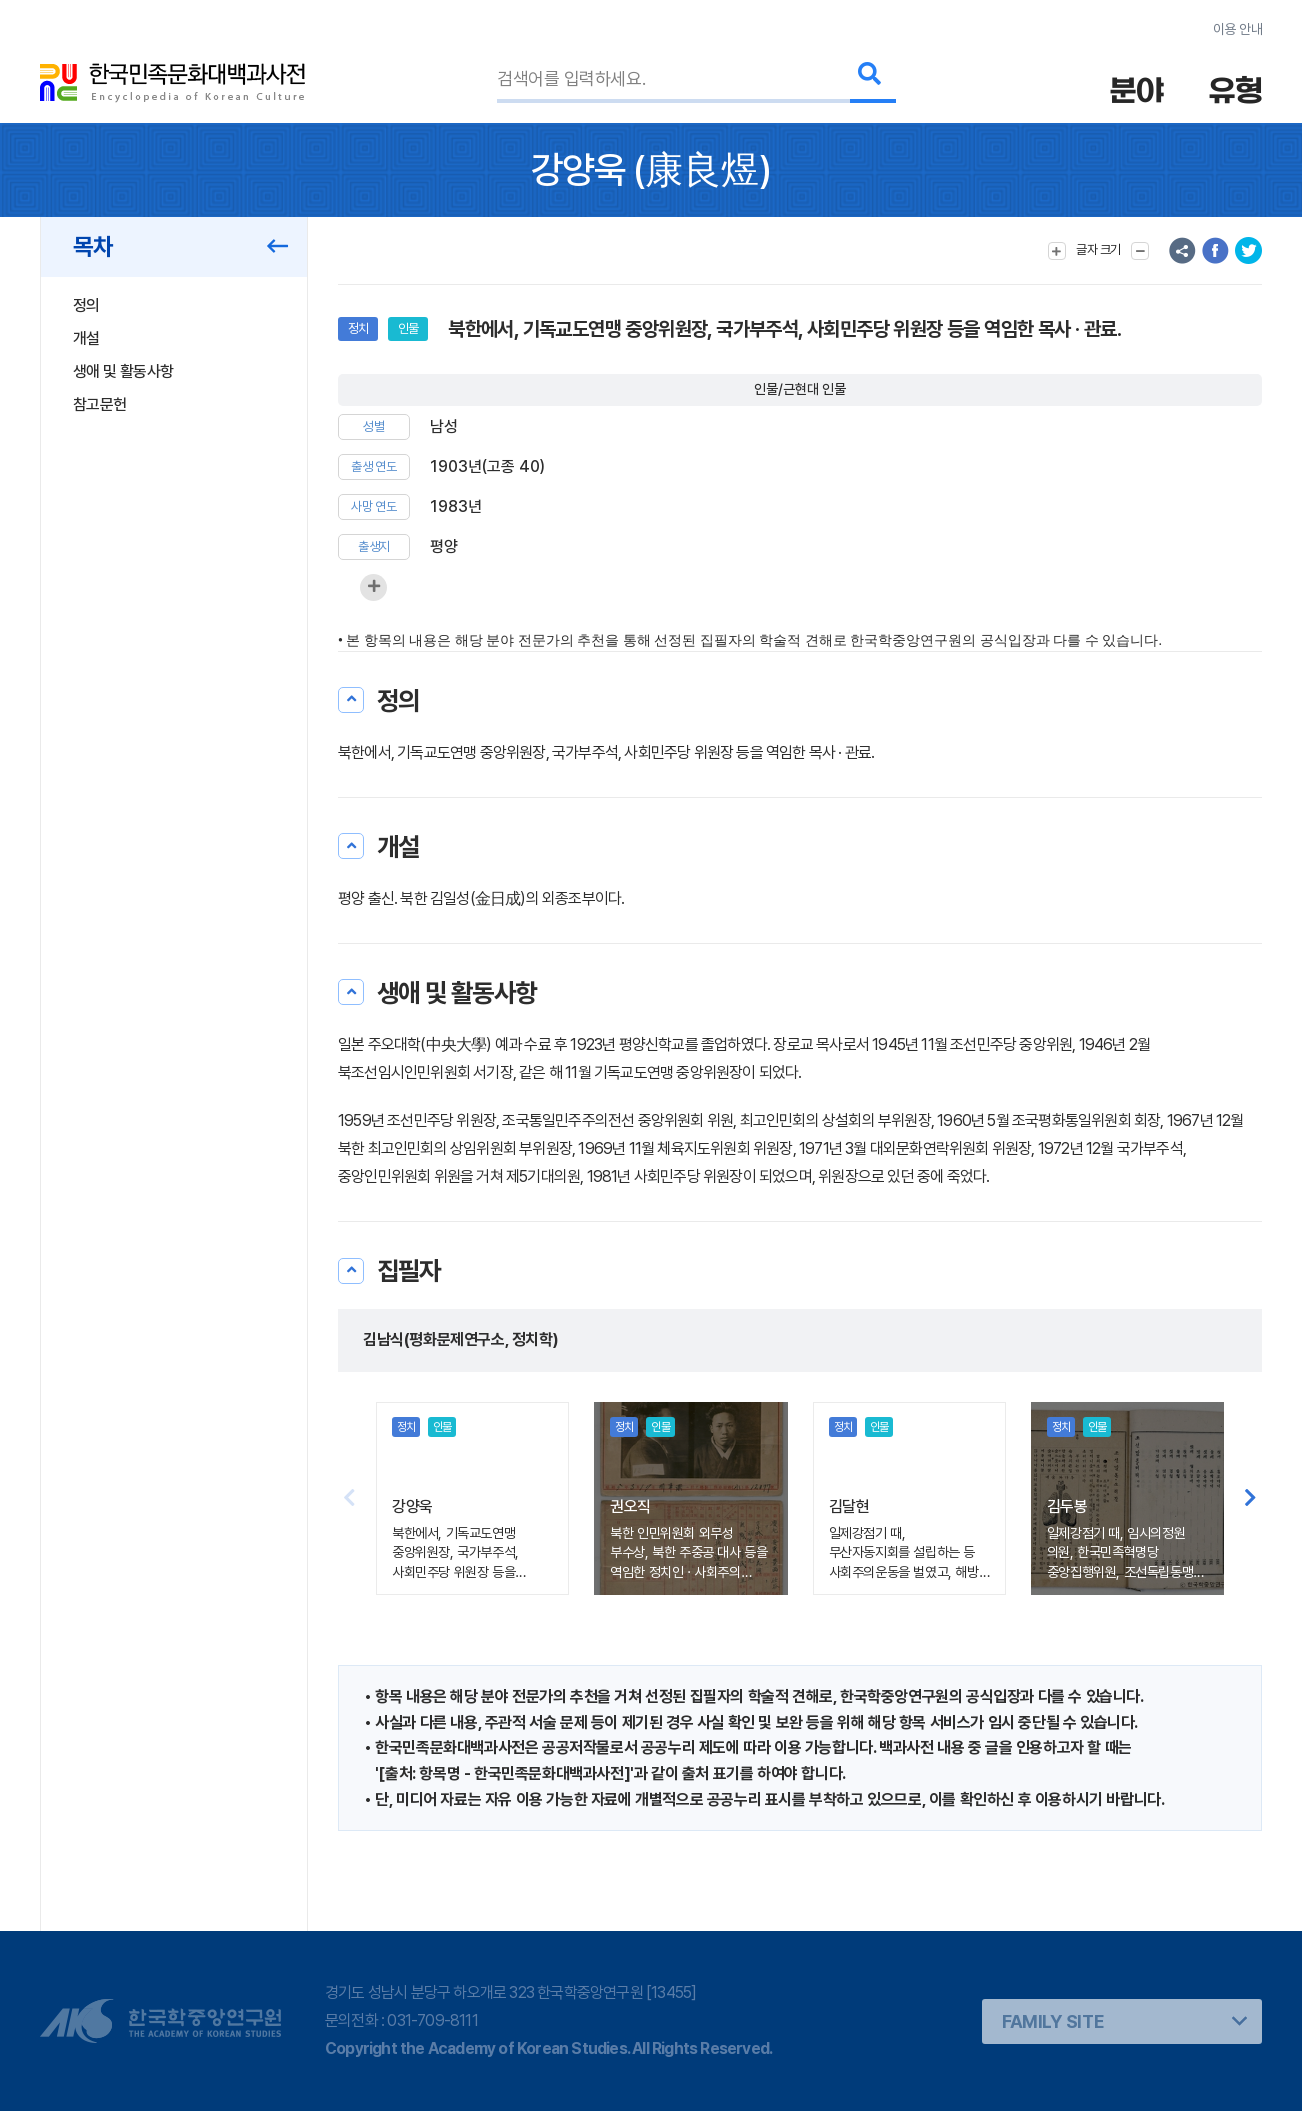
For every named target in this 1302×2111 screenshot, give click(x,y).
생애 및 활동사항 (123, 371)
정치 (358, 328)
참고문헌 (99, 404)
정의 (86, 305)
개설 (86, 338)
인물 (408, 328)
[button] (1250, 1499)
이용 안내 (1237, 29)
